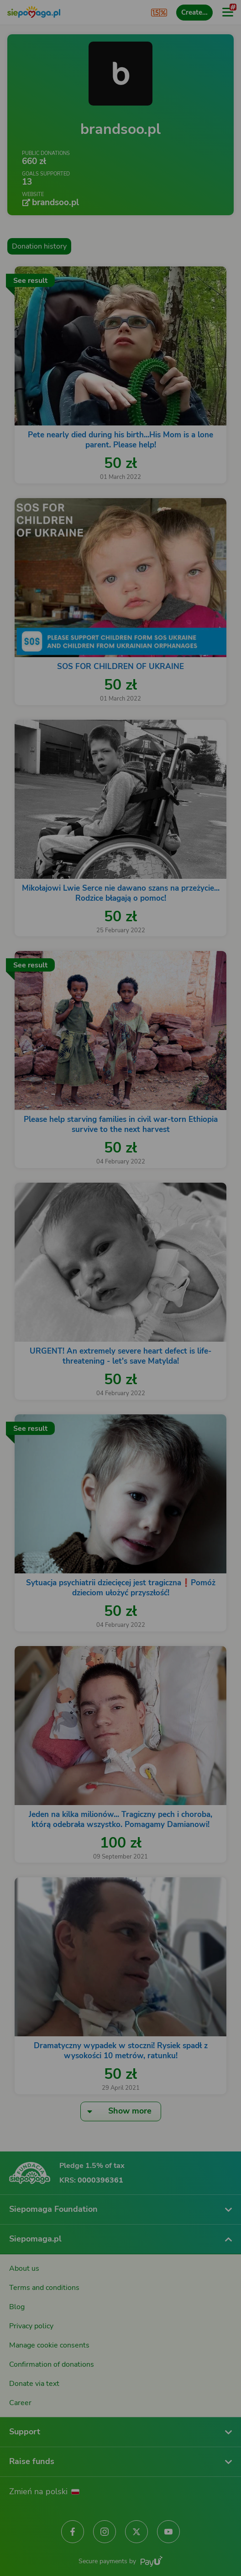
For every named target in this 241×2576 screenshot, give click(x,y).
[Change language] (26, 2272)
